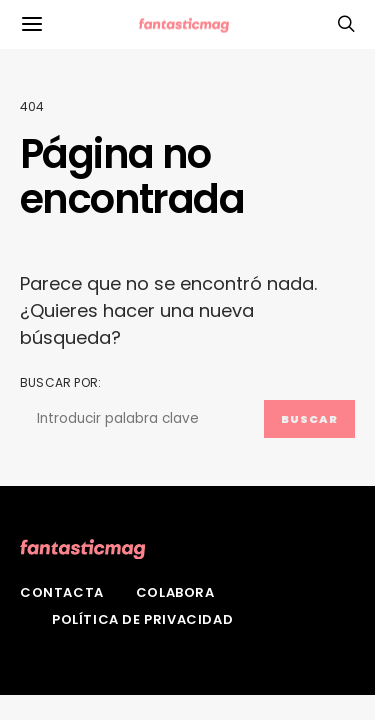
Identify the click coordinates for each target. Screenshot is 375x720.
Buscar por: (60, 382)
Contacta (62, 592)
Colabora (175, 592)
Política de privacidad (142, 619)
